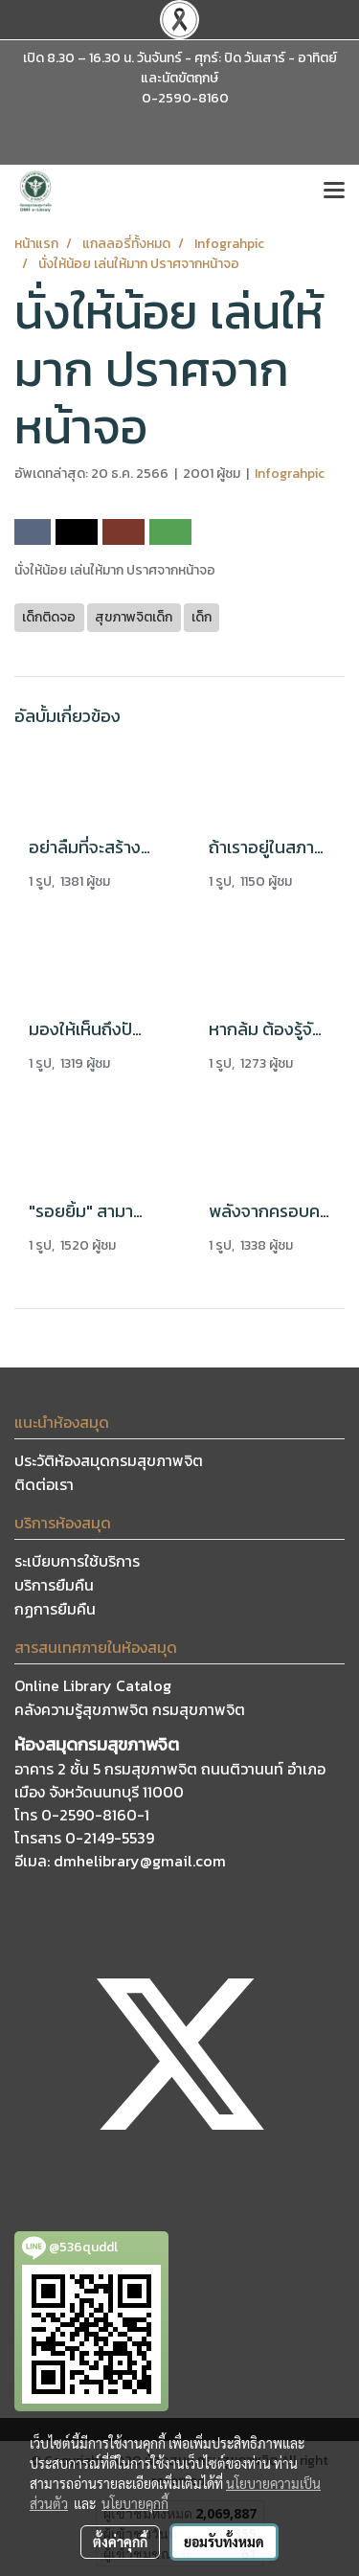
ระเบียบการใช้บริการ (77, 1560)
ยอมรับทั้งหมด (224, 2541)
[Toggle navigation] (334, 191)
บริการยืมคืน (54, 1584)
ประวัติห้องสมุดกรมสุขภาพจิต (108, 1460)
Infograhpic (290, 473)
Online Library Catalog (92, 1685)
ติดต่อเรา (44, 1484)
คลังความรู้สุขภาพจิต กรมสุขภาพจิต (129, 1709)
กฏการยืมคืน (55, 1608)
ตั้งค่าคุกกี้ (120, 2541)
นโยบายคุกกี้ (134, 2503)
